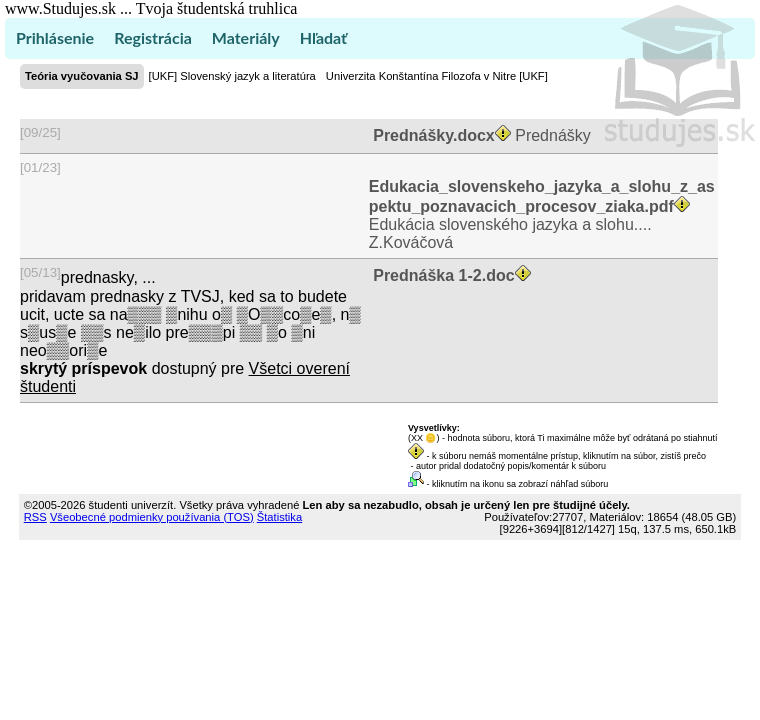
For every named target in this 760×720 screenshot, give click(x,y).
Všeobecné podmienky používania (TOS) (152, 517)
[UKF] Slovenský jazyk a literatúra (232, 76)
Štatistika (279, 517)
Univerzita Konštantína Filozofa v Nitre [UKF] (437, 76)
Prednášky (480, 135)
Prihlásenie (55, 37)
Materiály (246, 37)
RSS (35, 517)
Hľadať (323, 37)
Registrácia (153, 37)
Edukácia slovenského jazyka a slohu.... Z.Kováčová (542, 214)
